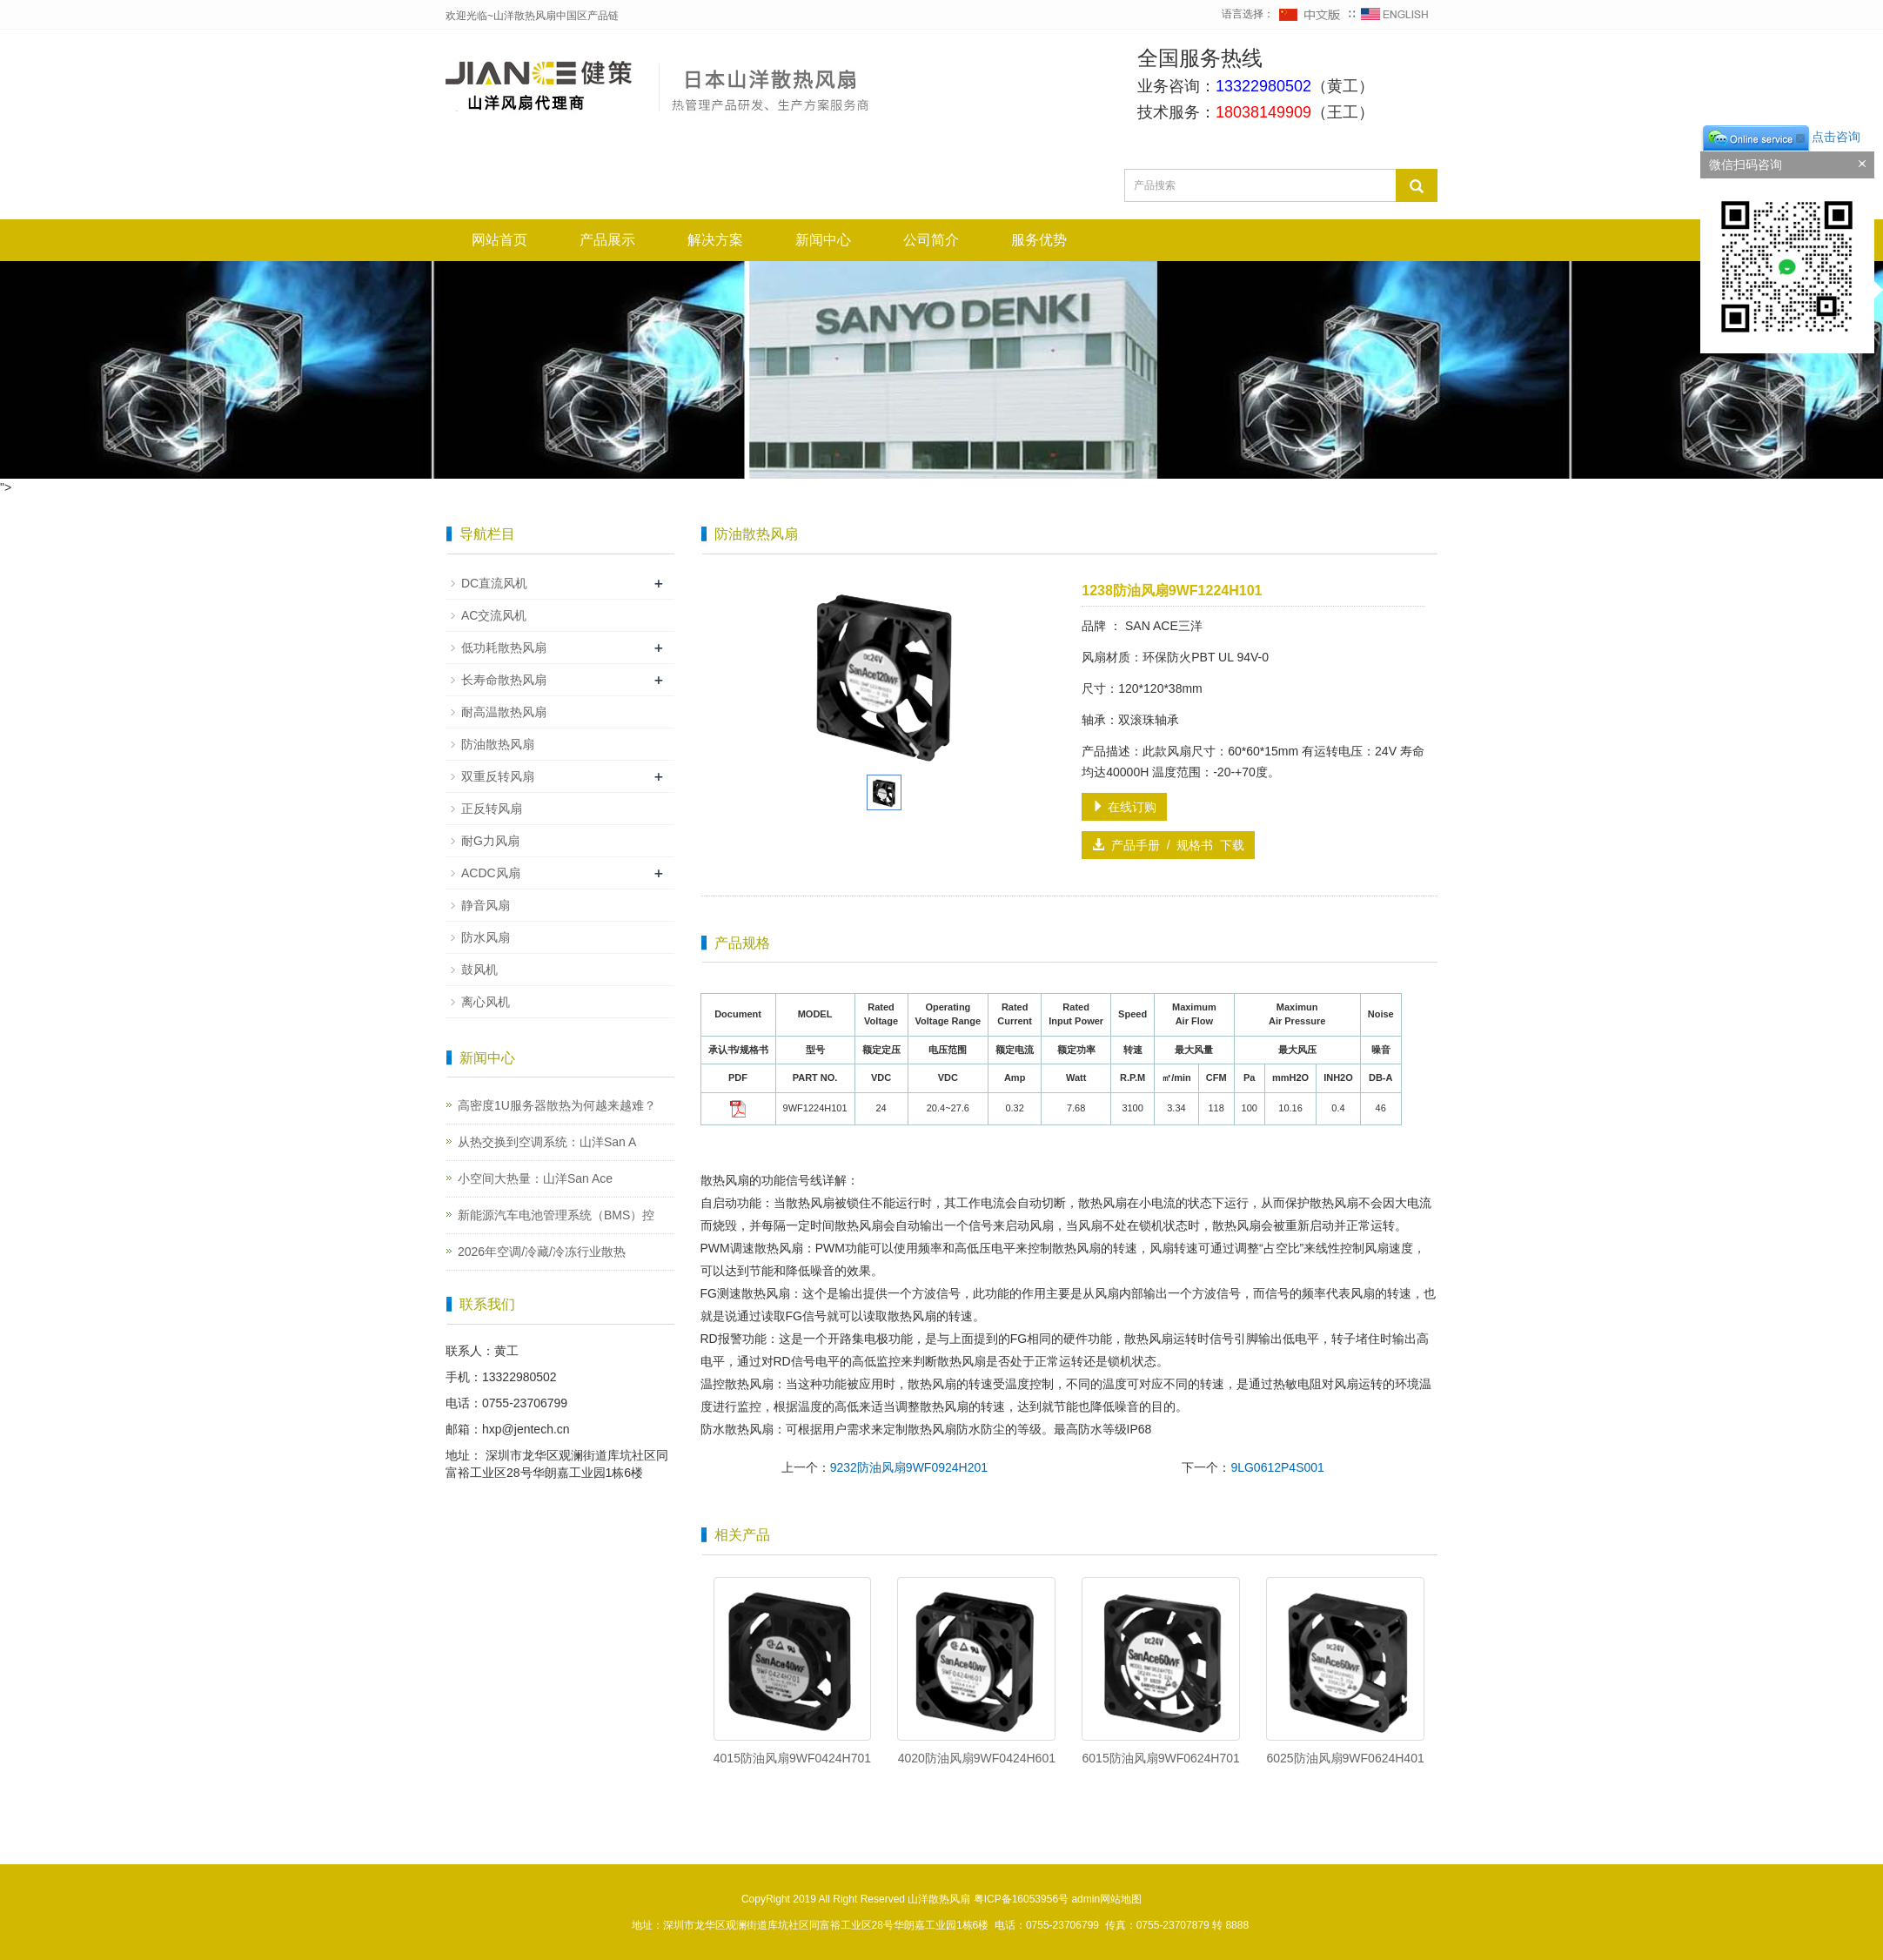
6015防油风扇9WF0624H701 (1161, 1758)
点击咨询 (1780, 137)
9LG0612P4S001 (1276, 1467)
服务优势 (1039, 239)
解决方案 (715, 239)
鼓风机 (479, 970)
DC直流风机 (494, 583)
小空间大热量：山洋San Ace (535, 1178)
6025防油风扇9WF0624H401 (1345, 1758)
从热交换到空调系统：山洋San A (547, 1142)
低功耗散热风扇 (503, 647)
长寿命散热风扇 (503, 680)
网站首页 (499, 239)
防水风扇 (485, 937)
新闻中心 (823, 239)
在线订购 (1124, 807)
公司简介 (931, 239)
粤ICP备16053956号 (1021, 1899)
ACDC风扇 (490, 873)
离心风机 (485, 1002)
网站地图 (1121, 1899)
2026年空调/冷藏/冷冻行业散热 (542, 1252)
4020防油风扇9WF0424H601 (976, 1758)
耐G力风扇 (490, 841)
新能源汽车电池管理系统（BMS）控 (556, 1215)
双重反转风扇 (497, 776)
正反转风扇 (491, 809)
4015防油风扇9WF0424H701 (792, 1758)
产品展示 (607, 239)
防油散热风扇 (497, 744)
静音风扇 (485, 905)
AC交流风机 (493, 615)
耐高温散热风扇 (503, 712)
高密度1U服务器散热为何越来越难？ (557, 1105)
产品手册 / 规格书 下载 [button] (1168, 845)
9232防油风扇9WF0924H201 (909, 1467)
